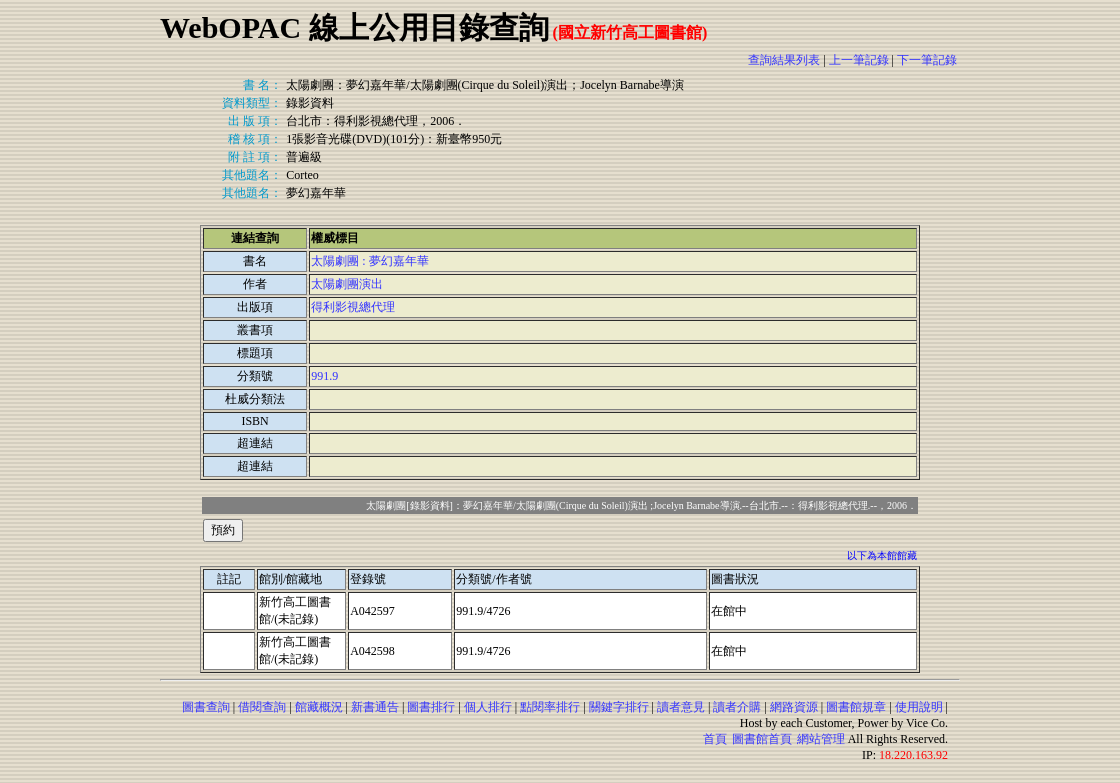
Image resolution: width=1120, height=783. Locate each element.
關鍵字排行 (619, 707)
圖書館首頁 (762, 739)
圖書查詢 (206, 707)
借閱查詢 (262, 707)
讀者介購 (737, 707)
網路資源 (794, 707)
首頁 (715, 739)
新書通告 (375, 707)
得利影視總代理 (353, 307)
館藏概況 (319, 707)
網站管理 (821, 739)
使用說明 (919, 707)
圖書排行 (431, 707)
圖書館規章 (856, 707)
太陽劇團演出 (347, 284)
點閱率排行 (550, 707)
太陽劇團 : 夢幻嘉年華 (369, 261)
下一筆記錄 (927, 60)
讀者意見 (681, 707)
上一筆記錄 (859, 60)
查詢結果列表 (784, 60)
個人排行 (488, 707)
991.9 (324, 376)
